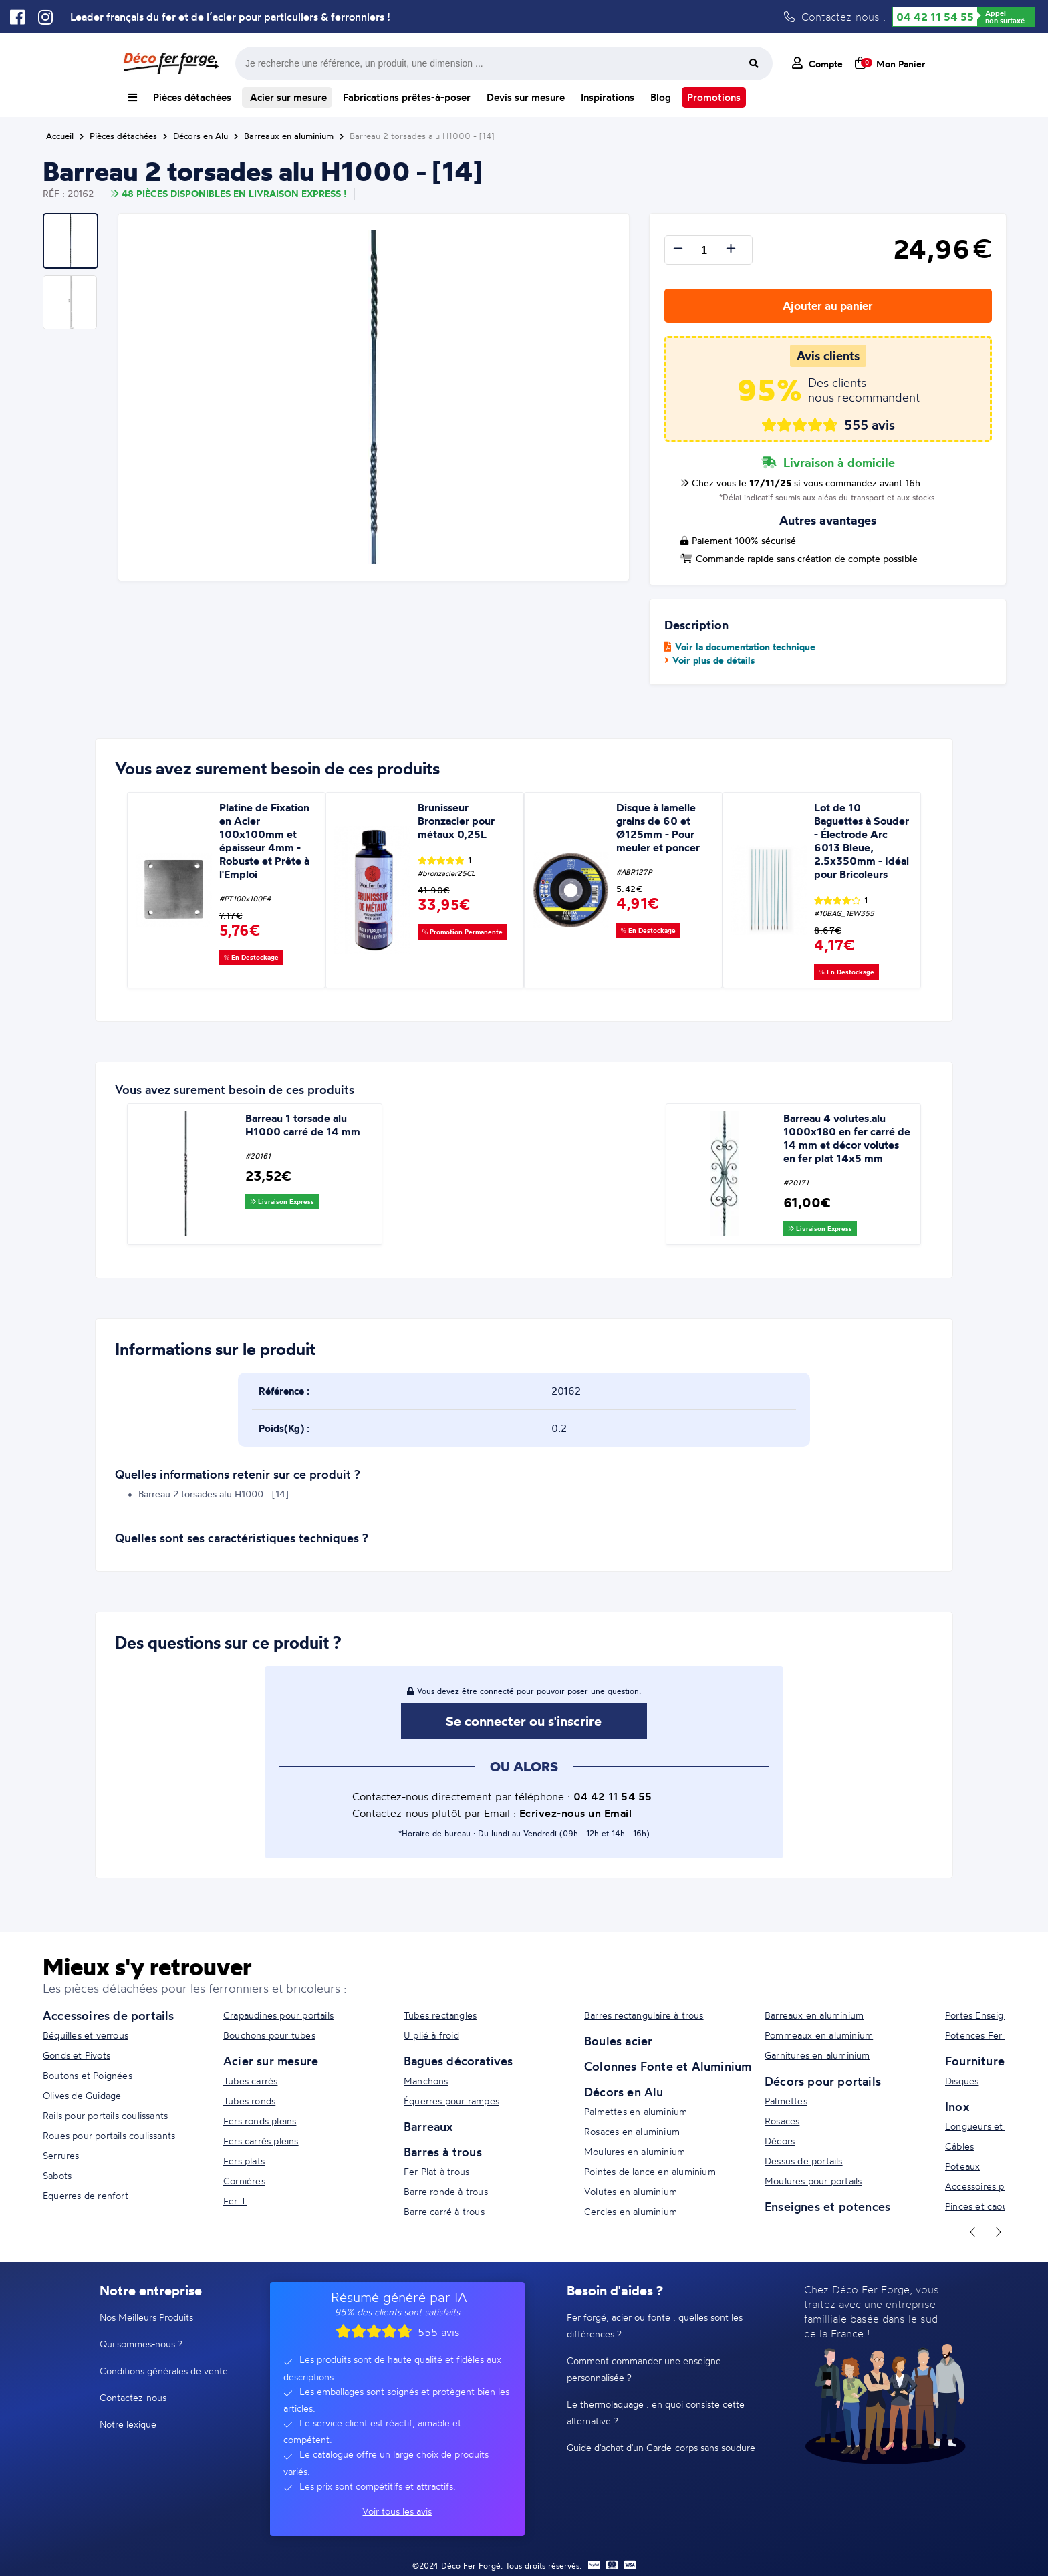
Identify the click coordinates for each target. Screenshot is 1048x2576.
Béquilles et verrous (85, 2035)
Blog (660, 97)
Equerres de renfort (85, 2195)
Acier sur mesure (287, 97)
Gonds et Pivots (76, 2055)
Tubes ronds (249, 2100)
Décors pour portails (823, 2080)
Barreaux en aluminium (814, 2015)
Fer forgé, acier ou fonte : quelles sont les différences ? (655, 2325)
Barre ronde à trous (446, 2191)
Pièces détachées (192, 97)
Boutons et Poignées (87, 2075)
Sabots (57, 2175)
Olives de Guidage (82, 2095)
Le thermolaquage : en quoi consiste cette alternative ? (656, 2412)
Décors (780, 2140)
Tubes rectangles (440, 2015)
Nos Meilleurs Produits (146, 2317)
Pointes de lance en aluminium (650, 2171)
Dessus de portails (804, 2160)
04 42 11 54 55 (935, 16)
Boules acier (618, 2040)
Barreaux (428, 2126)
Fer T (235, 2200)
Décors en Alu (624, 2091)
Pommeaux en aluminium (819, 2035)
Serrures (61, 2155)
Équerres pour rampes (451, 2100)
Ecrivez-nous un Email (575, 1813)
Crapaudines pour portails (278, 2015)
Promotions (714, 97)
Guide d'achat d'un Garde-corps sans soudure (661, 2447)
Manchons (426, 2080)
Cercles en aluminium (630, 2211)
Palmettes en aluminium (635, 2111)
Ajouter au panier (828, 306)
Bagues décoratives (458, 2060)
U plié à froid (431, 2035)
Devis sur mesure (526, 97)
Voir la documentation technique (739, 647)
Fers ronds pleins (259, 2120)
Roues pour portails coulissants (109, 2135)
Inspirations (607, 97)
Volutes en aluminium (630, 2191)
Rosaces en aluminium (632, 2131)
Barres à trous (443, 2151)
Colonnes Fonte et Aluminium (667, 2066)
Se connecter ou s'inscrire (524, 1721)
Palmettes (786, 2100)
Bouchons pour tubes (269, 2035)
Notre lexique (128, 2424)
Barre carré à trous (444, 2211)
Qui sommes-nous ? (141, 2343)
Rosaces (782, 2120)
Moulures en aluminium (634, 2151)
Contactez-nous (133, 2397)
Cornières (244, 2180)
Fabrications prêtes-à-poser (407, 97)
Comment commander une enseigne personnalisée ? (644, 2369)
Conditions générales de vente (164, 2370)
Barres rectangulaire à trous (644, 2015)
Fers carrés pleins (261, 2140)
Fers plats (244, 2160)
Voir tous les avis (397, 2511)
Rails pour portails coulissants (105, 2115)
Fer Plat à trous (436, 2171)
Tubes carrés (250, 2080)
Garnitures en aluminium (817, 2055)
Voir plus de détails (709, 660)
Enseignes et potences (827, 2206)
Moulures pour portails (813, 2180)
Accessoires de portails (108, 2015)
